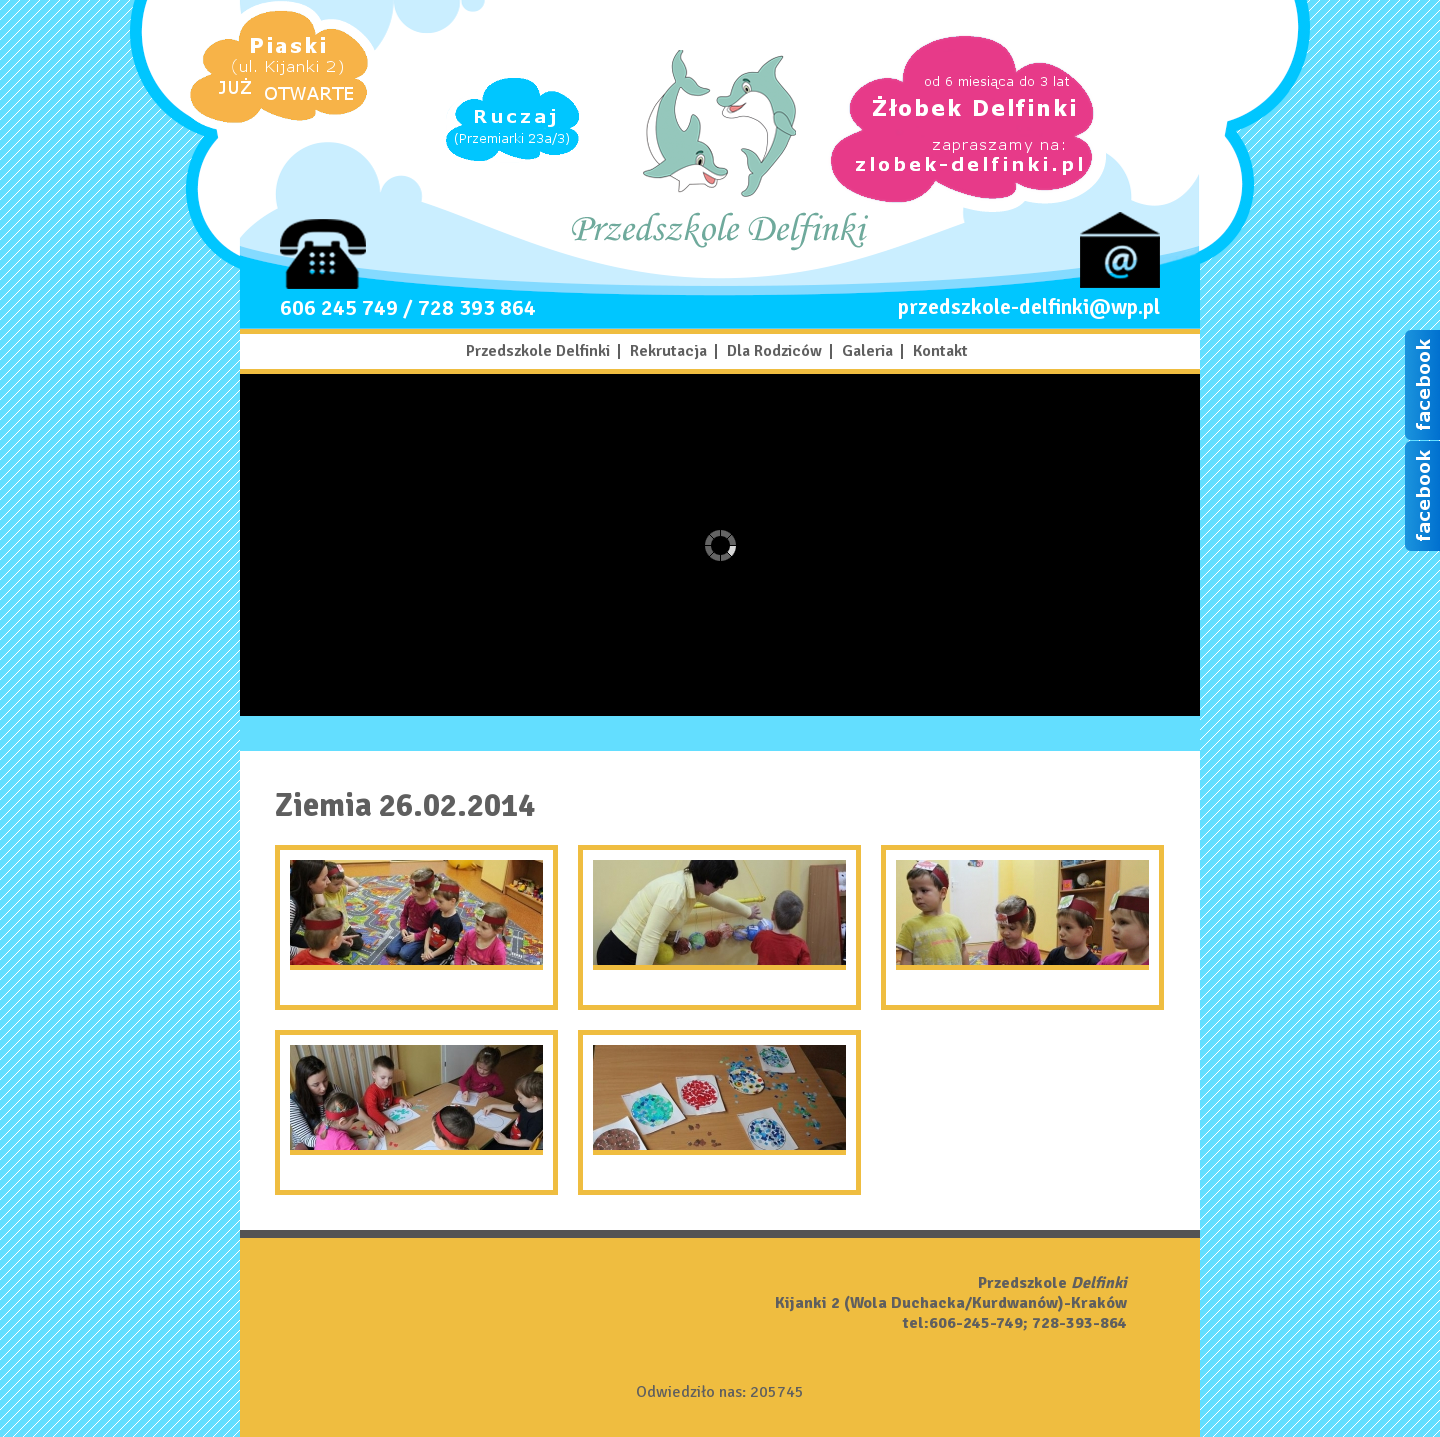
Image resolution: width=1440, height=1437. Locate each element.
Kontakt (940, 351)
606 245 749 (339, 307)
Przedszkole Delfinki (538, 351)
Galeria (867, 351)
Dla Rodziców (774, 351)
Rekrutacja (668, 351)
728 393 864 (477, 307)
